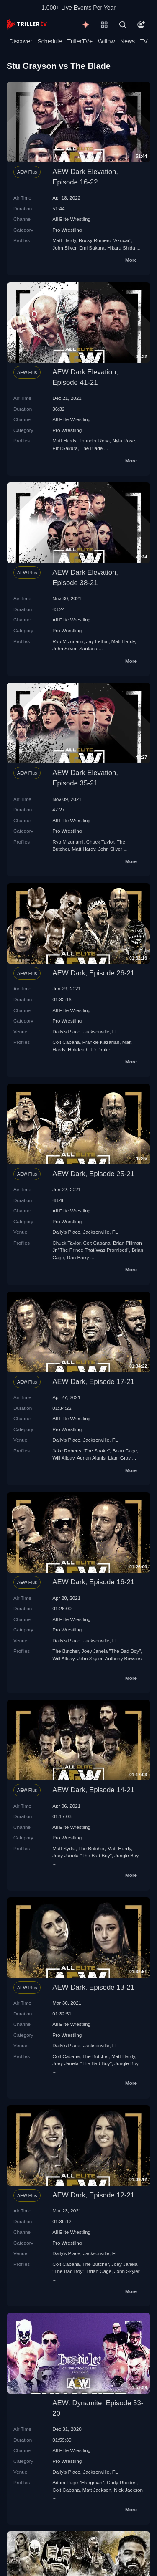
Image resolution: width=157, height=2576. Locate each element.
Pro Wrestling (67, 229)
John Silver (64, 247)
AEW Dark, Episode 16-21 (93, 1582)
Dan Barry (78, 1257)
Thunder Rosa (94, 440)
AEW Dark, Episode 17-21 (93, 1382)
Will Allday (63, 1457)
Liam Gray (119, 1457)
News (127, 41)
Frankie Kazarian (100, 1042)
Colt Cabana (66, 1042)
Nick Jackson (128, 2490)
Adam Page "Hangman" (78, 2482)
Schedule (50, 41)
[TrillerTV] (27, 24)
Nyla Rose (123, 440)
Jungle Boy (126, 1855)
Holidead (77, 1049)
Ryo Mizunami (67, 641)
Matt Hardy (64, 240)
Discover (20, 41)
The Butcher (65, 1651)
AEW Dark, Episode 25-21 (93, 1174)
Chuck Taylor (100, 841)
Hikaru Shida (121, 247)
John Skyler (89, 1658)
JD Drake (100, 1049)
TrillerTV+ (80, 41)
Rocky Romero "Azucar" (105, 240)
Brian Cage (125, 1450)
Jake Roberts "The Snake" (81, 1450)
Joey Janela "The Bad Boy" (111, 1651)
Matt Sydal (63, 1848)
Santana (88, 648)
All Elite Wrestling (71, 219)
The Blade (91, 448)
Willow (106, 41)
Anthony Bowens (123, 1658)
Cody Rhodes (121, 2482)
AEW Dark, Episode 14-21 (93, 1790)
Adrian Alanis (91, 1457)
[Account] (141, 24)
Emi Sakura (91, 247)
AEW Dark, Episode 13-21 (93, 1987)
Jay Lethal (97, 641)
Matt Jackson (96, 2490)
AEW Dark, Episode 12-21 (93, 2195)
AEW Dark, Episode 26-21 (93, 973)
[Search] (122, 24)
